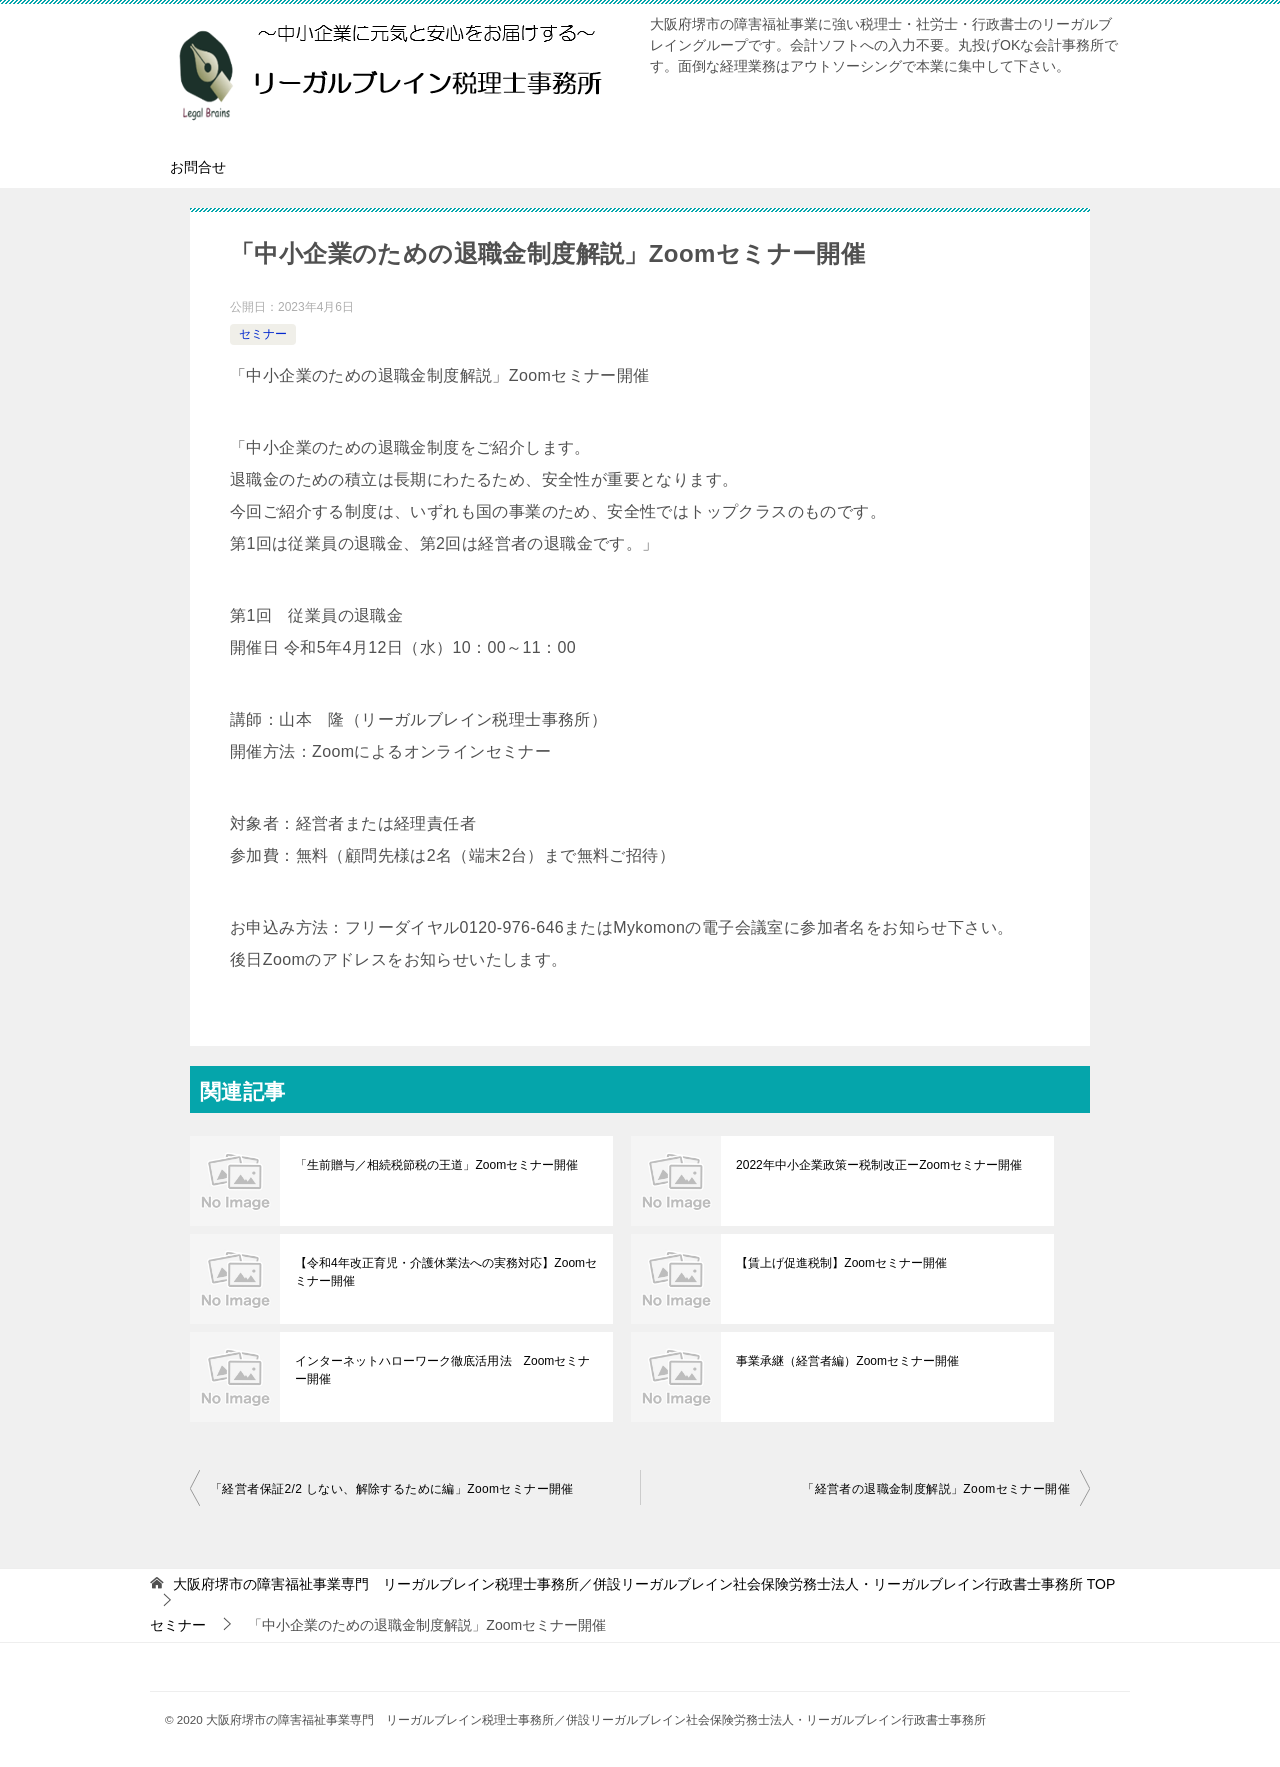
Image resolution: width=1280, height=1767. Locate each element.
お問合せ (198, 167)
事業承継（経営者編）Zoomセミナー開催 (847, 1361)
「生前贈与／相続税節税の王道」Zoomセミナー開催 (436, 1165)
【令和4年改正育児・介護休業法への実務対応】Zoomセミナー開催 (445, 1272)
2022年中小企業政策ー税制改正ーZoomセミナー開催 (878, 1165)
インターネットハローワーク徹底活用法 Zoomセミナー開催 (442, 1370)
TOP (644, 1584)
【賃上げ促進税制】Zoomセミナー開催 (841, 1263)
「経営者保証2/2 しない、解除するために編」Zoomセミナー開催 (392, 1489)
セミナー (263, 334)
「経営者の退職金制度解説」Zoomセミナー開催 (936, 1489)
